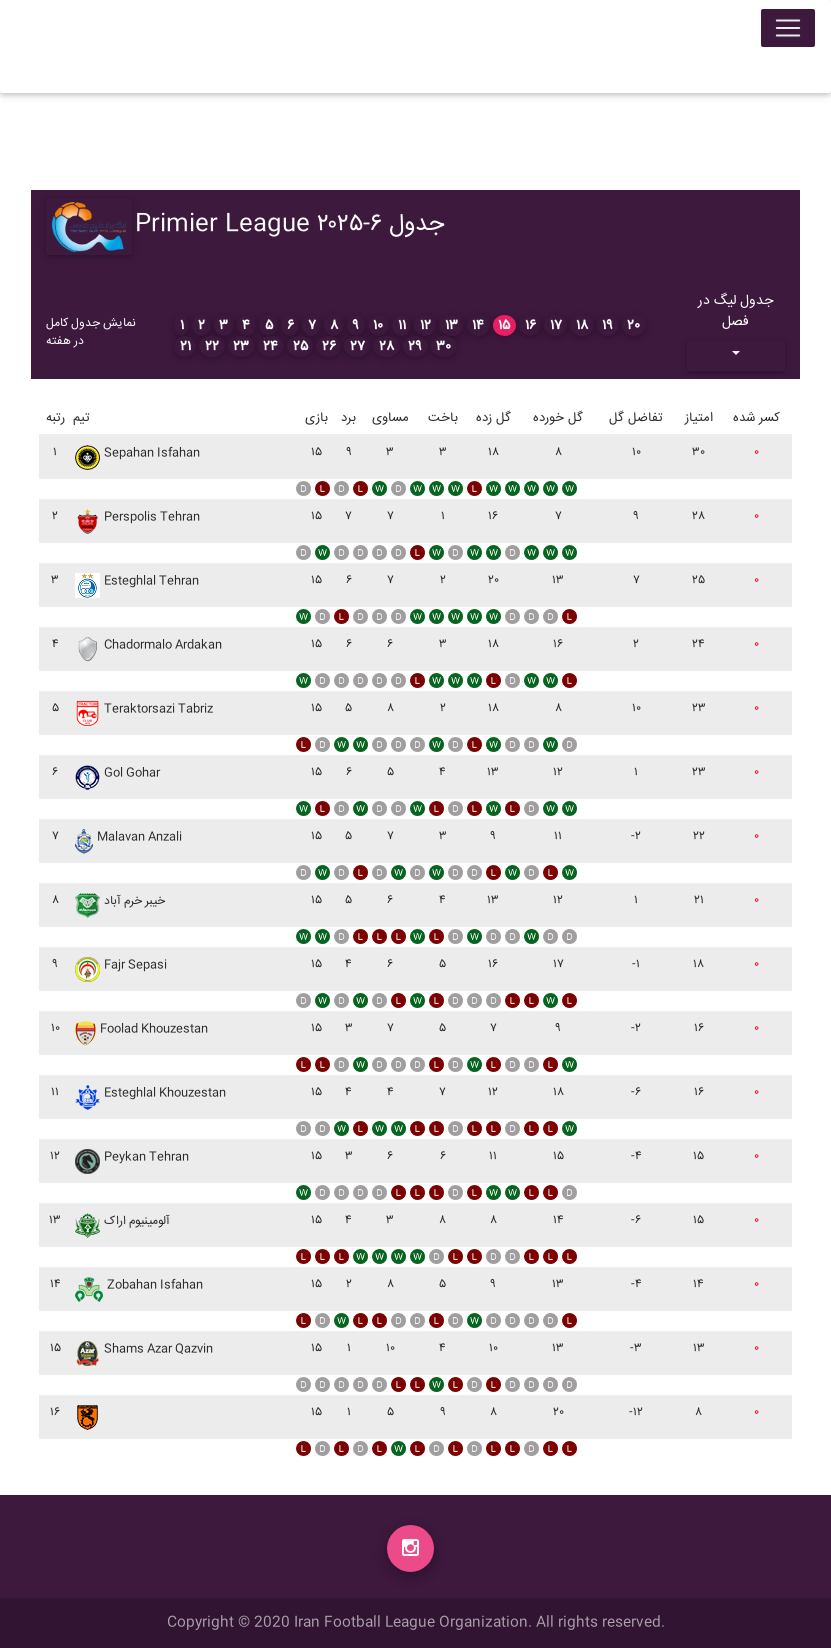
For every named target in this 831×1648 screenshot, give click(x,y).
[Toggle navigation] (788, 32)
